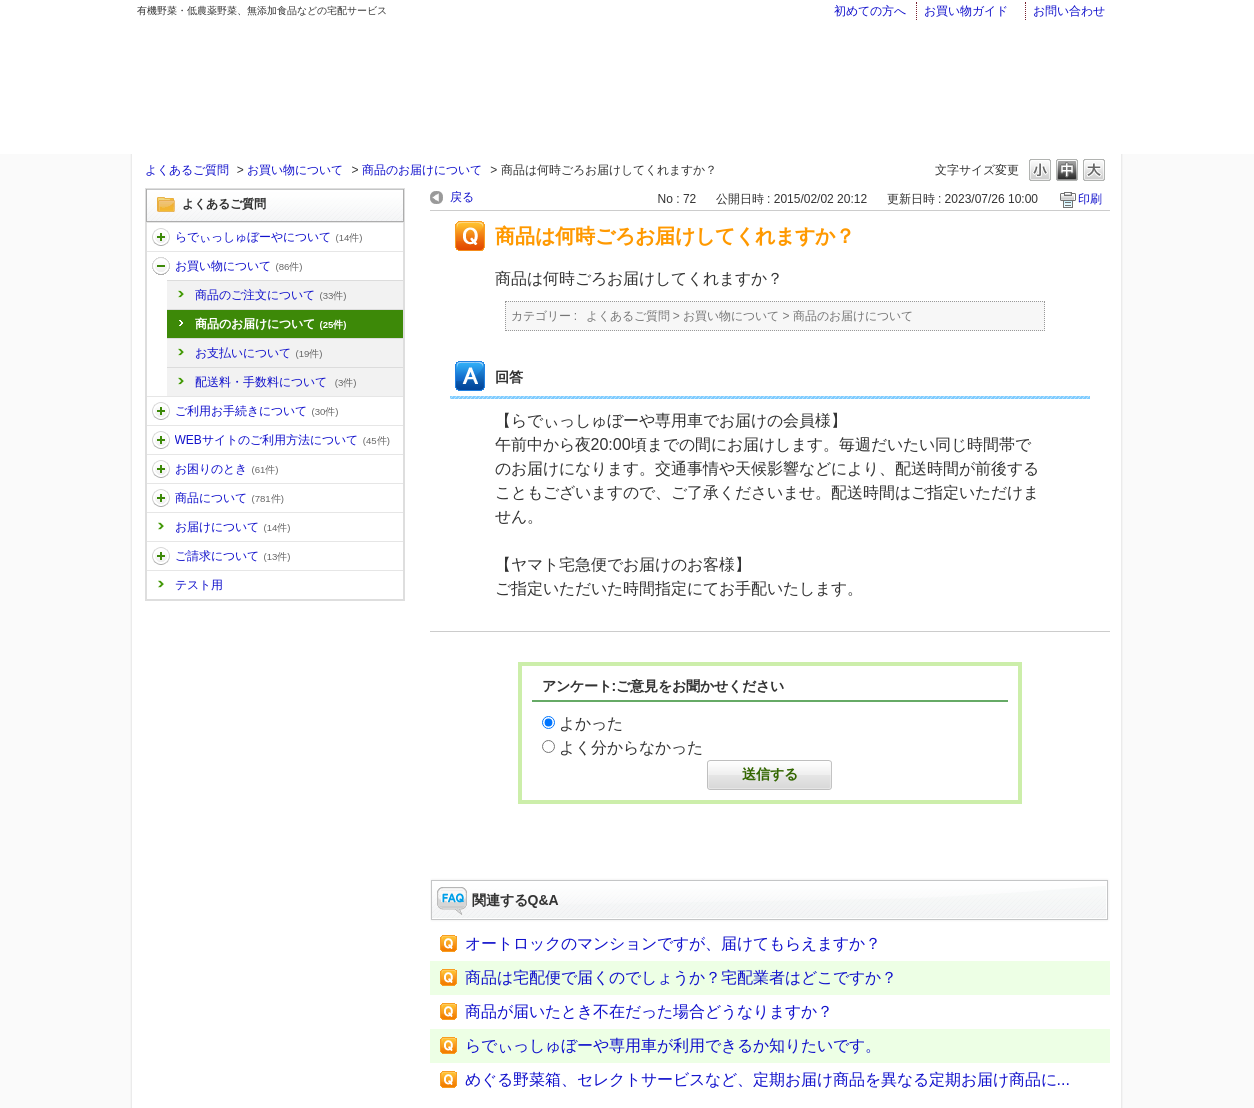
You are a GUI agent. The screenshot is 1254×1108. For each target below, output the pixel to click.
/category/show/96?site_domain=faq (161, 556)
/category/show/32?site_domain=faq (161, 498)
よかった (591, 723)
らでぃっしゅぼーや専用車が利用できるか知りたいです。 (673, 1045)
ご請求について (233, 556)
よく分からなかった (631, 747)
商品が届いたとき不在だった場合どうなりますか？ (649, 1011)
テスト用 (199, 585)
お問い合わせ (1069, 11)
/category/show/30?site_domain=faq (161, 440)
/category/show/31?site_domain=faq (161, 469)
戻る (462, 197)
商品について (229, 498)
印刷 (1090, 199)
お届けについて (233, 527)
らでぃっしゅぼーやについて (269, 237)
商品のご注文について (271, 295)
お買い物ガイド (966, 11)
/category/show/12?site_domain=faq (161, 266)
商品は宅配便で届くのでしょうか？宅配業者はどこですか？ (681, 977)
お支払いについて (259, 353)
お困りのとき (227, 469)
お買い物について (295, 170)
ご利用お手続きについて (257, 411)
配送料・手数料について (276, 382)
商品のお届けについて (422, 170)
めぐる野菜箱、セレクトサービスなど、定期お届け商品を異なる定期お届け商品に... (767, 1079)
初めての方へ (870, 11)
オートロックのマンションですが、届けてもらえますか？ (673, 943)
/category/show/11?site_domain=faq (161, 237)
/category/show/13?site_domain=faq (161, 411)
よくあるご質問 (187, 170)
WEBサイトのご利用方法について (282, 440)
